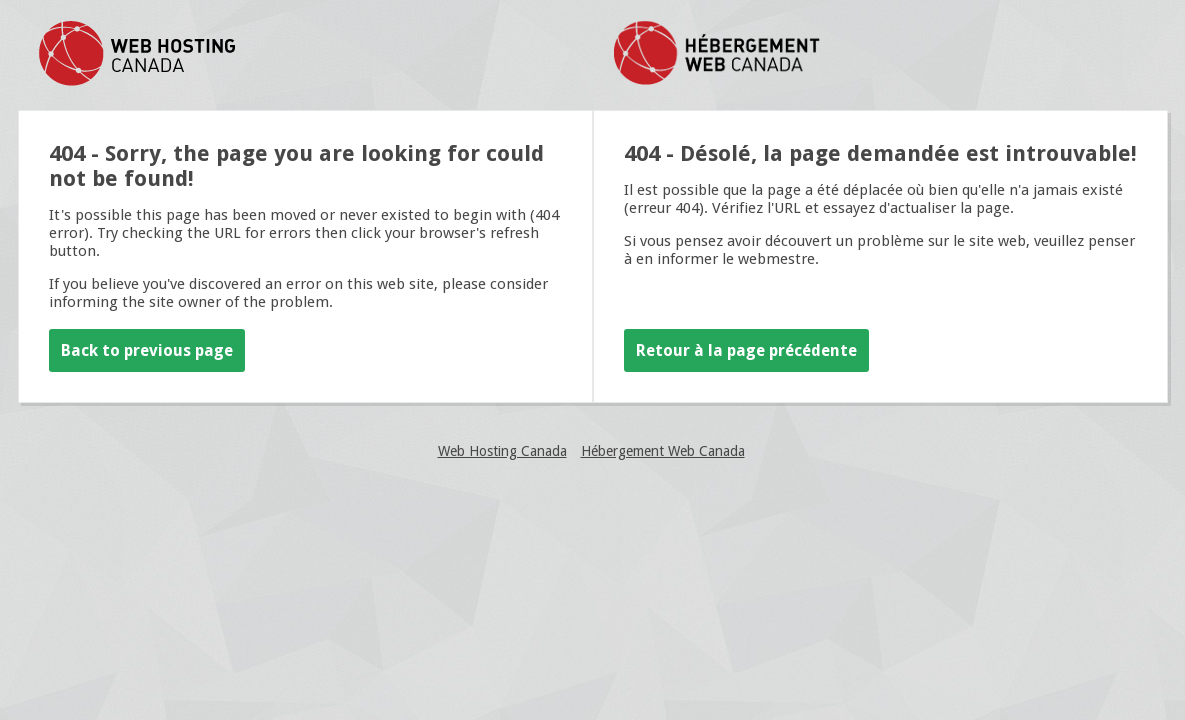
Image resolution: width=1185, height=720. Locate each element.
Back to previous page (147, 350)
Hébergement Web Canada (663, 451)
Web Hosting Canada (502, 451)
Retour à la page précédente (746, 350)
